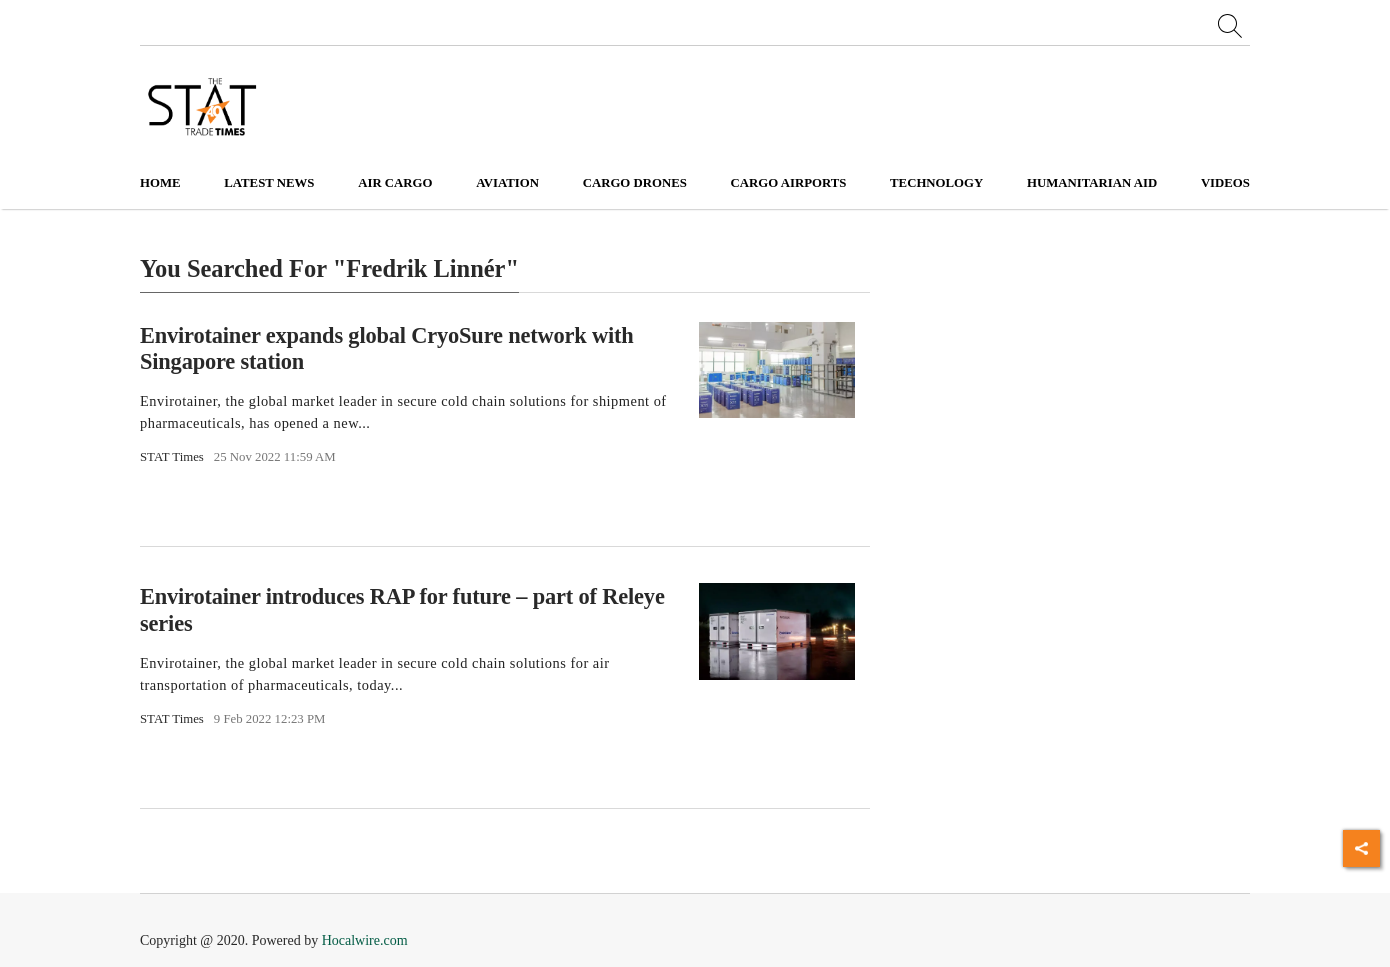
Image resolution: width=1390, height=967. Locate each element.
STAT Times (172, 457)
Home (160, 183)
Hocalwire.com (365, 940)
